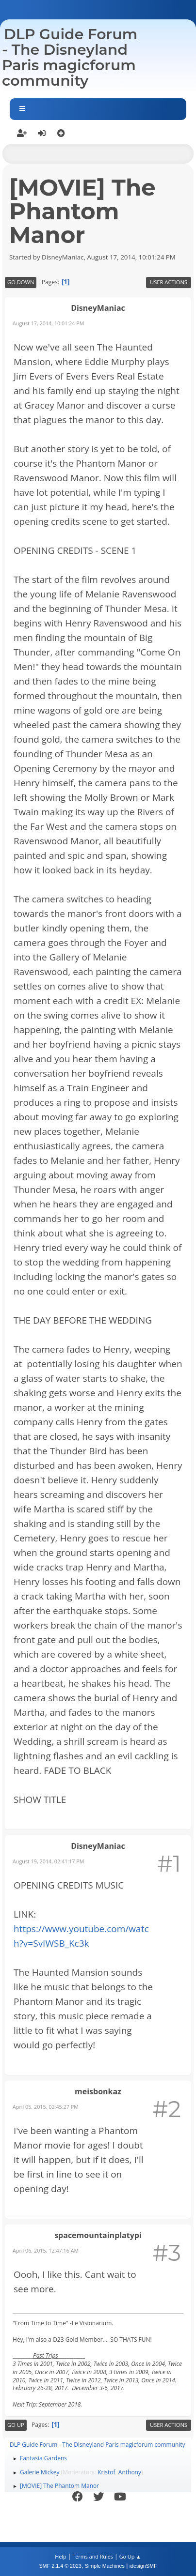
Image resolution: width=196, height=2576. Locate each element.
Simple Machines (105, 2566)
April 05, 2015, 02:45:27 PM (46, 2106)
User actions (168, 282)
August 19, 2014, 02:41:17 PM (48, 1861)
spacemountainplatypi (98, 2235)
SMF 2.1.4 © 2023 (60, 2566)
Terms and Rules (92, 2556)
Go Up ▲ (130, 2556)
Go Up (15, 2424)
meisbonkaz (98, 2091)
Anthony (129, 2472)
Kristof (106, 2472)
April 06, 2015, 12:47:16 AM (46, 2250)
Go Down (20, 282)
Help (60, 2556)
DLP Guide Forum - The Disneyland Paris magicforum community (69, 57)
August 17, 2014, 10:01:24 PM (48, 323)
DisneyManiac (98, 308)
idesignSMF (143, 2566)
